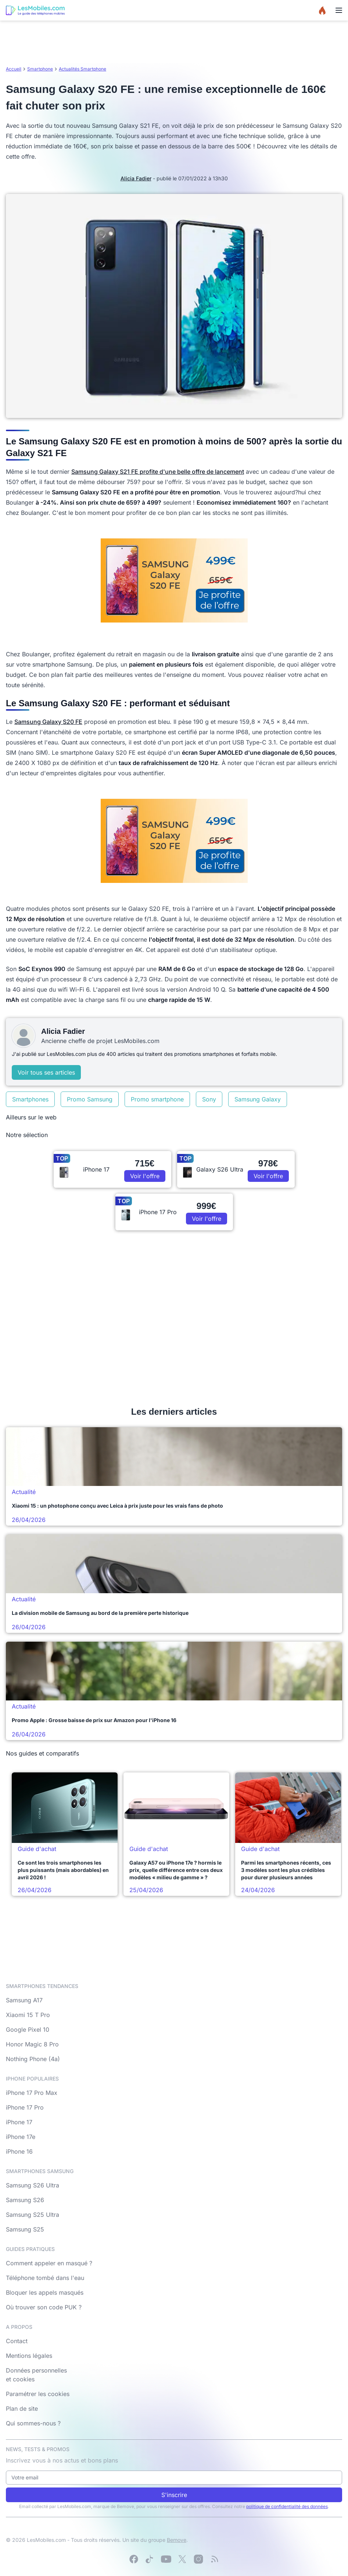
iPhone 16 (19, 2151)
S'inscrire (174, 2495)
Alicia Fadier (136, 178)
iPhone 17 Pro (25, 2107)
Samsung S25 (25, 2229)
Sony (209, 1099)
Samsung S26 (25, 2200)
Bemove (176, 2540)
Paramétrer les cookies (37, 2394)
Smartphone (40, 69)
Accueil (13, 69)
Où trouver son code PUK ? (44, 2307)
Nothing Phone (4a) (33, 2059)
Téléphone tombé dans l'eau (45, 2277)
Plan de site (22, 2408)
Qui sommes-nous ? (33, 2423)
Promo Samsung (89, 1099)
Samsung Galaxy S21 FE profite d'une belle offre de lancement (157, 471)
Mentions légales (29, 2355)
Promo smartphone (157, 1099)
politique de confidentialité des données (287, 2506)
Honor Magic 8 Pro (32, 2044)
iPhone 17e (20, 2136)
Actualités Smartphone (82, 69)
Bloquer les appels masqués (44, 2292)
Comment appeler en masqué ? (49, 2263)
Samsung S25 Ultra (32, 2214)
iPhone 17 (19, 2122)
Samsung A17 (24, 2000)
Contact (17, 2341)
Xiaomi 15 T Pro (28, 2014)
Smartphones (30, 1099)
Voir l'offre (144, 1176)
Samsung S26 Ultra (32, 2185)
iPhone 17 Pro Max (31, 2092)
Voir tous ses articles (46, 1072)
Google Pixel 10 (27, 2029)
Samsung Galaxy (257, 1099)
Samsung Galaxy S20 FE (48, 721)
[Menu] (339, 10)
